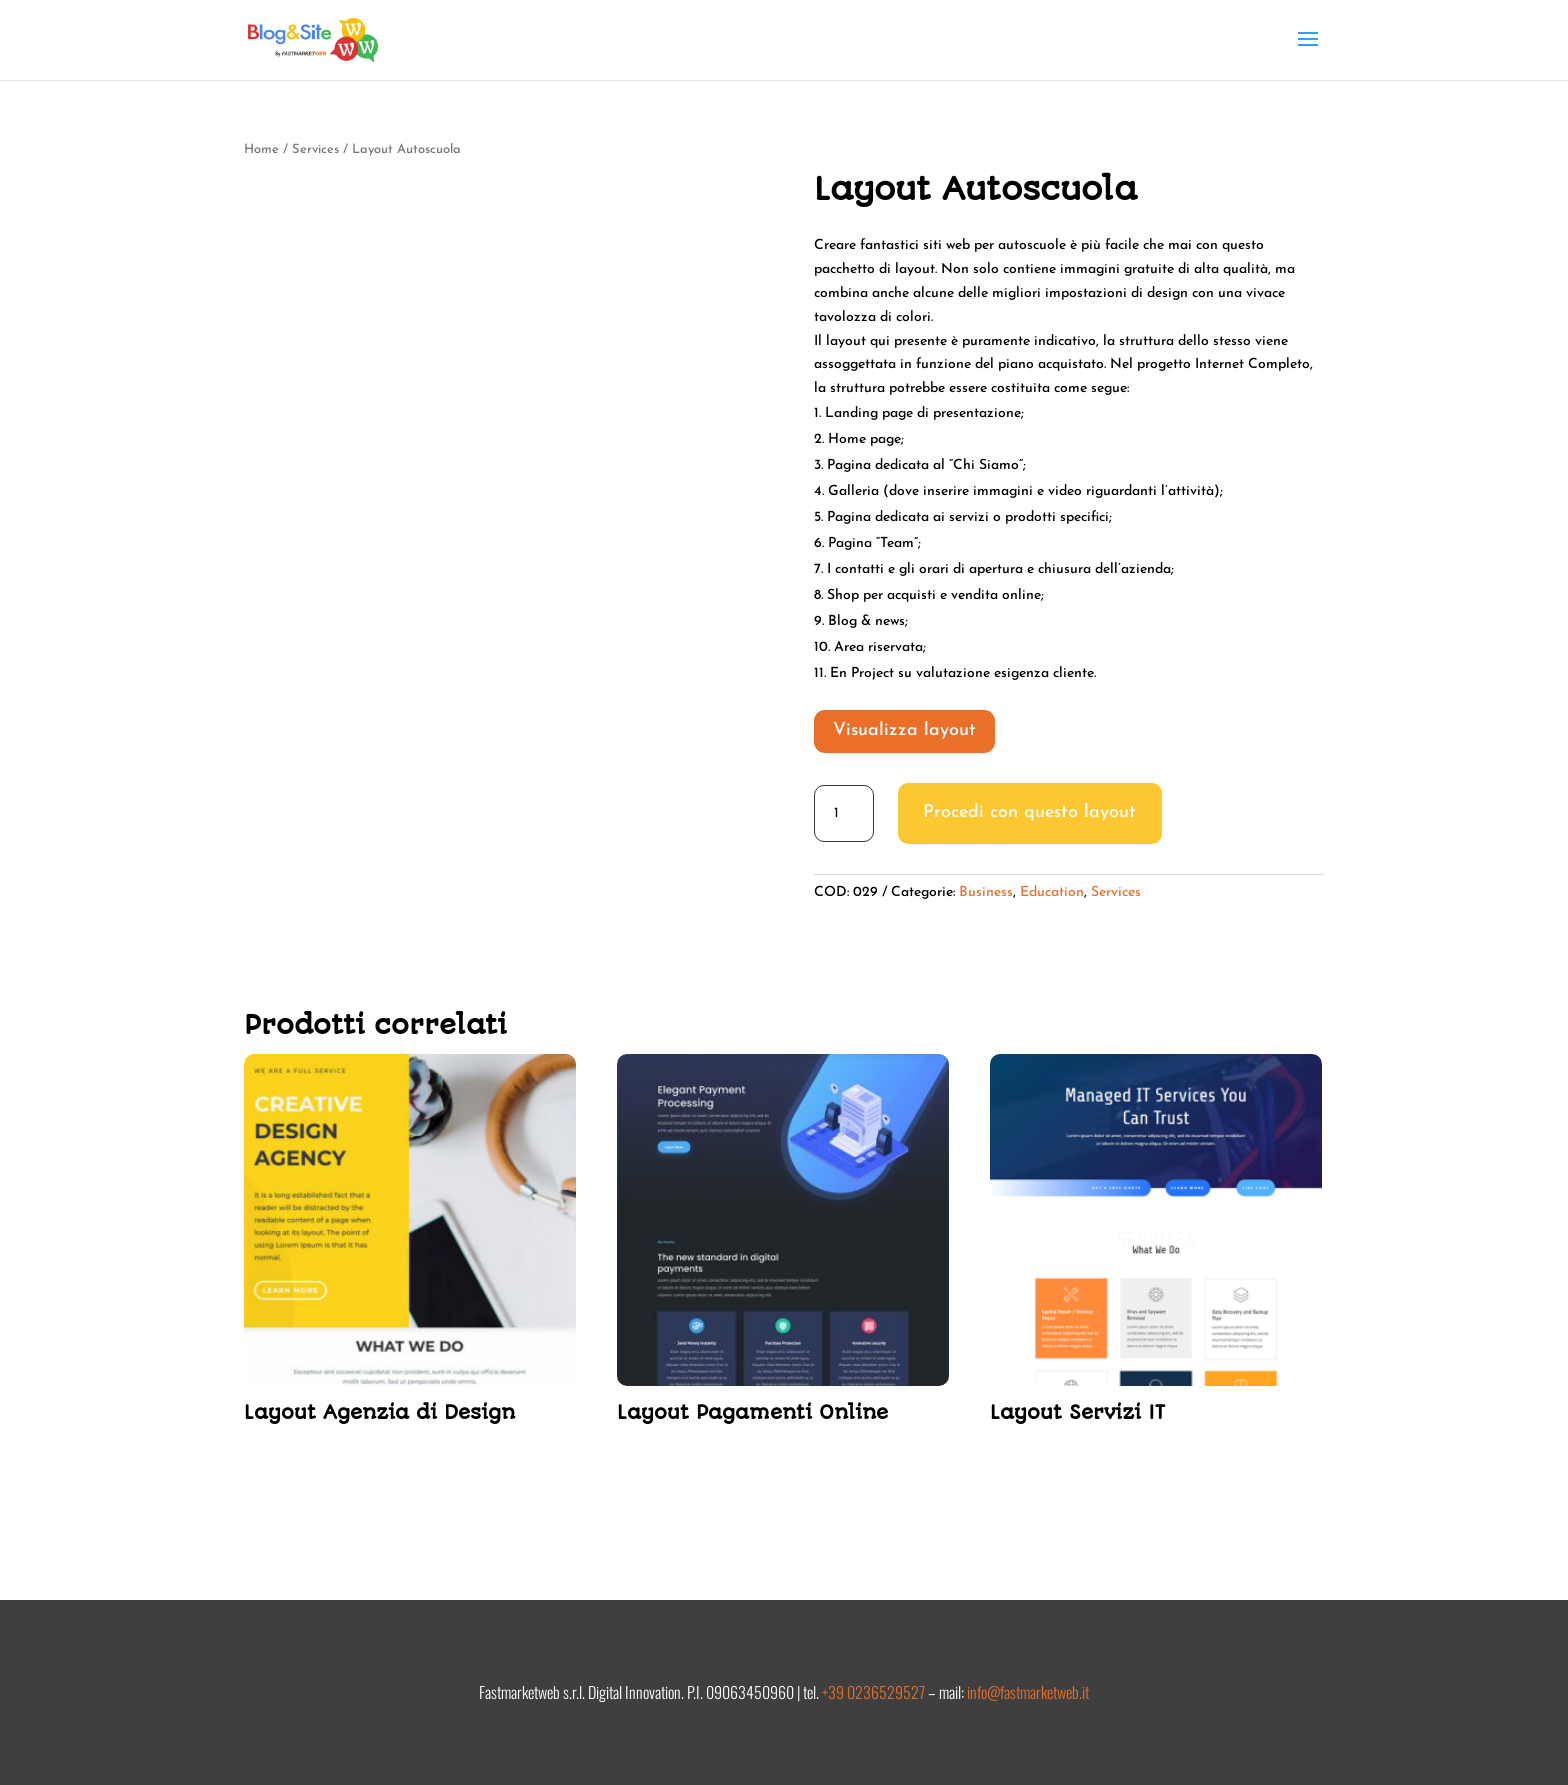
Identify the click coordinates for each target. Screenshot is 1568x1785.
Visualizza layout (904, 730)
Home (261, 149)
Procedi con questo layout (1029, 812)
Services (315, 149)
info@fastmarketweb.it (1028, 1692)
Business (986, 892)
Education (1052, 892)
